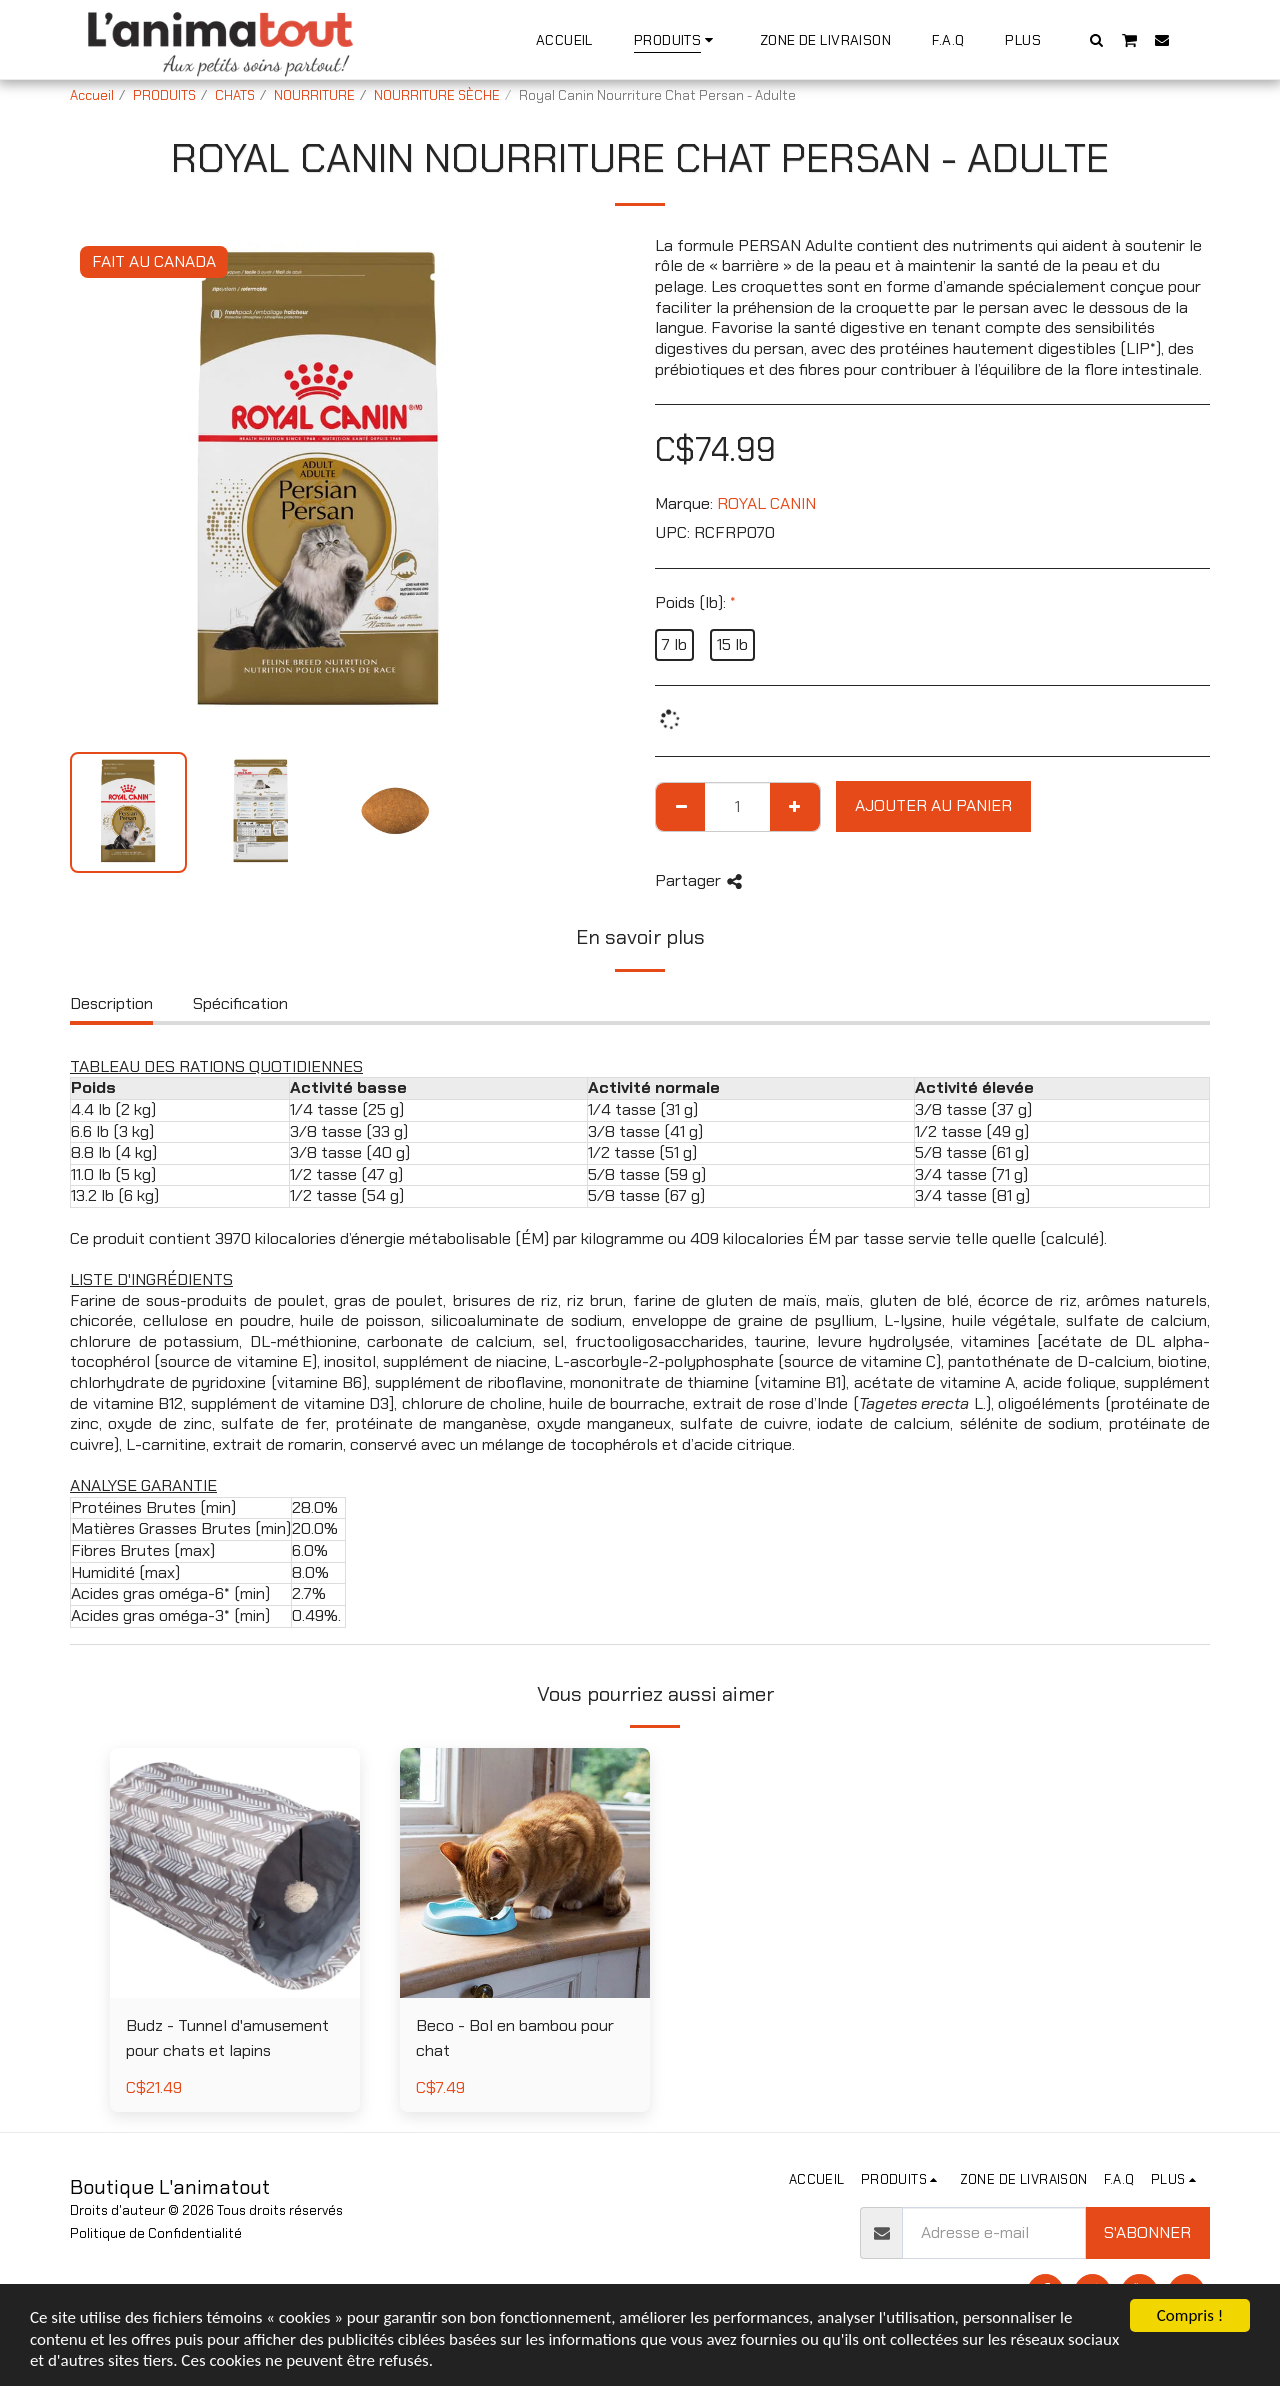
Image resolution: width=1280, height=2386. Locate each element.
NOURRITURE (314, 95)
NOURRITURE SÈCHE (437, 95)
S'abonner (1147, 2232)
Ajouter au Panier (933, 805)
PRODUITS (164, 95)
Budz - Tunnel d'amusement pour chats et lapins (227, 2038)
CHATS (235, 95)
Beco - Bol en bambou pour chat (515, 2038)
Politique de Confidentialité (156, 2233)
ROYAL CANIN (766, 503)
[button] (1097, 39)
